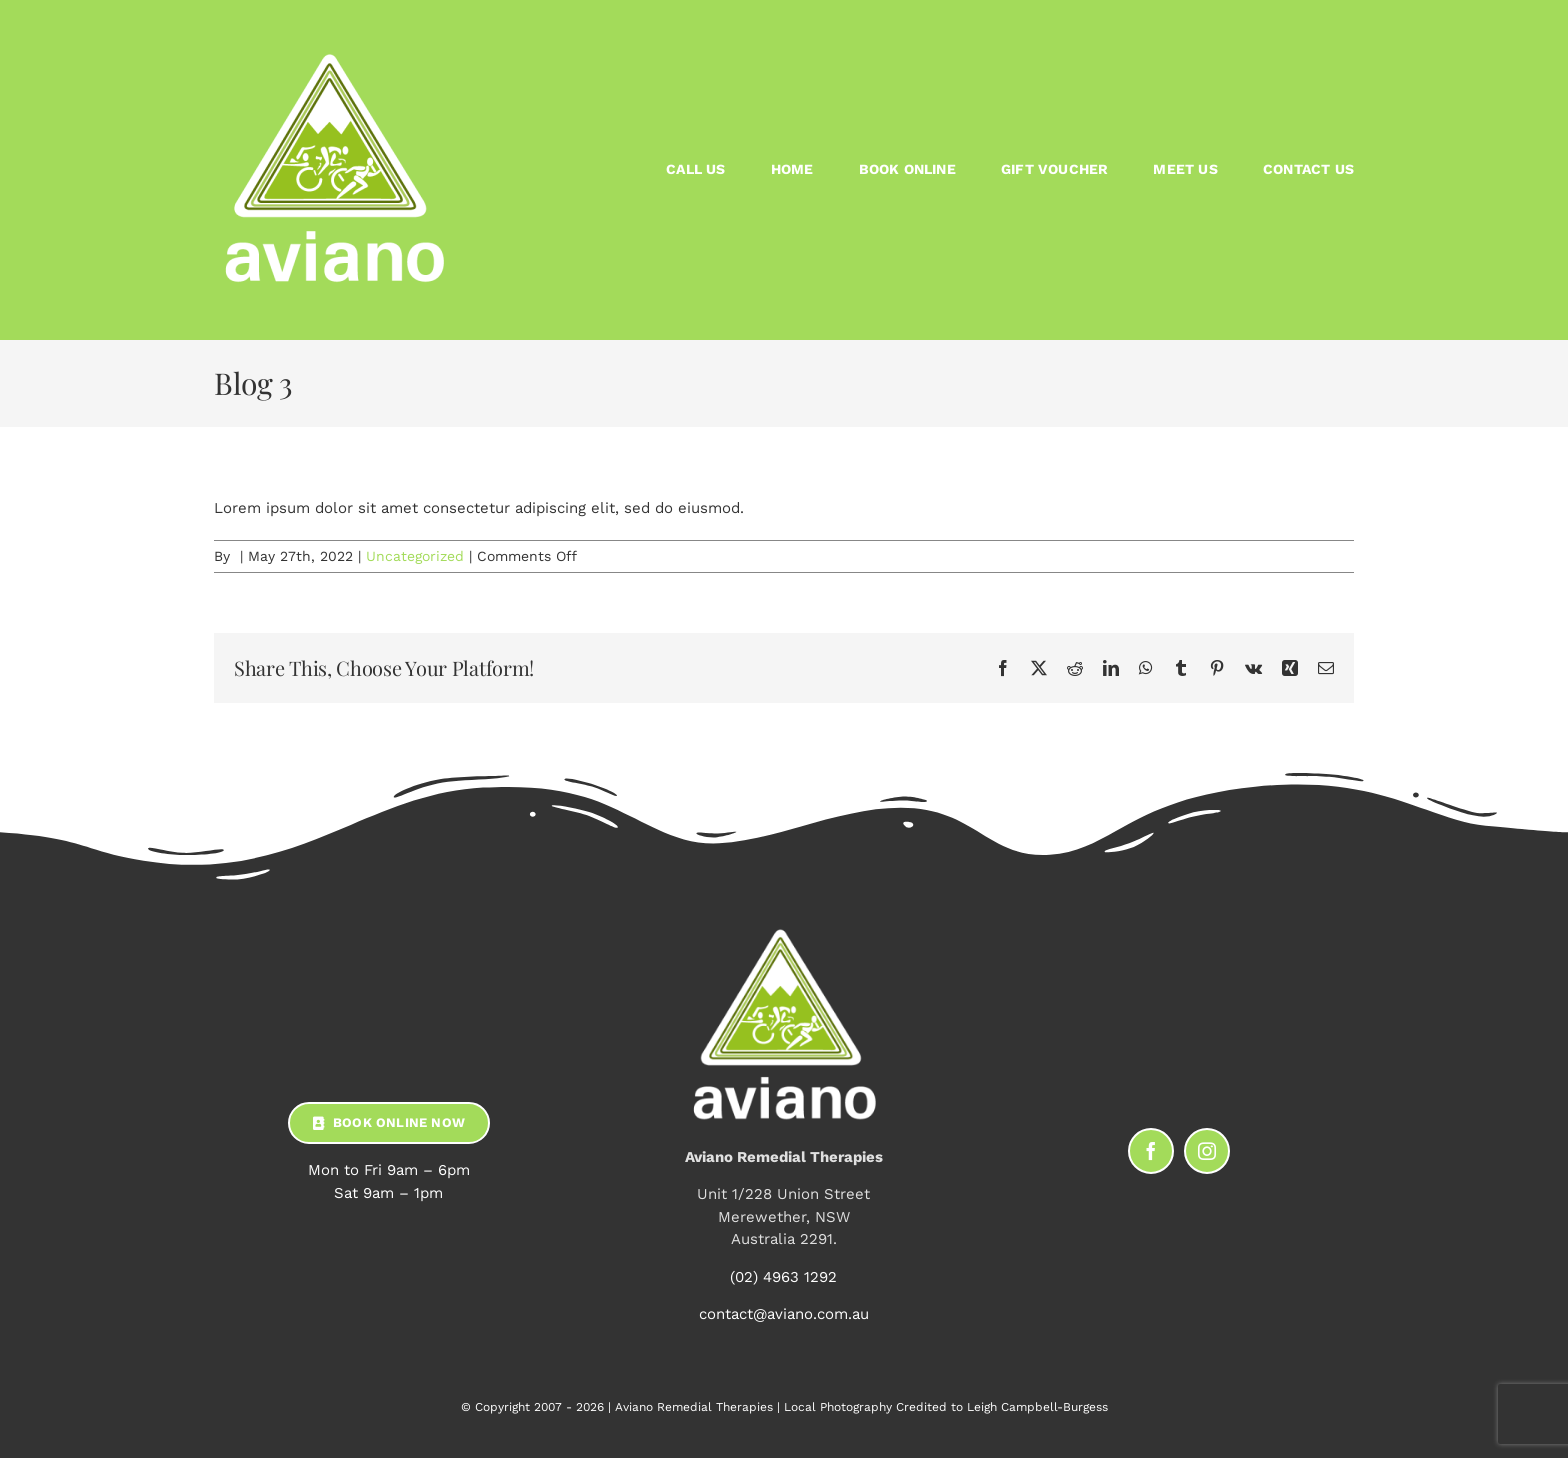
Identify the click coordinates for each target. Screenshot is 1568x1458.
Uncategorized (415, 556)
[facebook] (1151, 1151)
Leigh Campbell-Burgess (1037, 1407)
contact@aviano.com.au (784, 1314)
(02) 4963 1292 (783, 1277)
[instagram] (1207, 1151)
